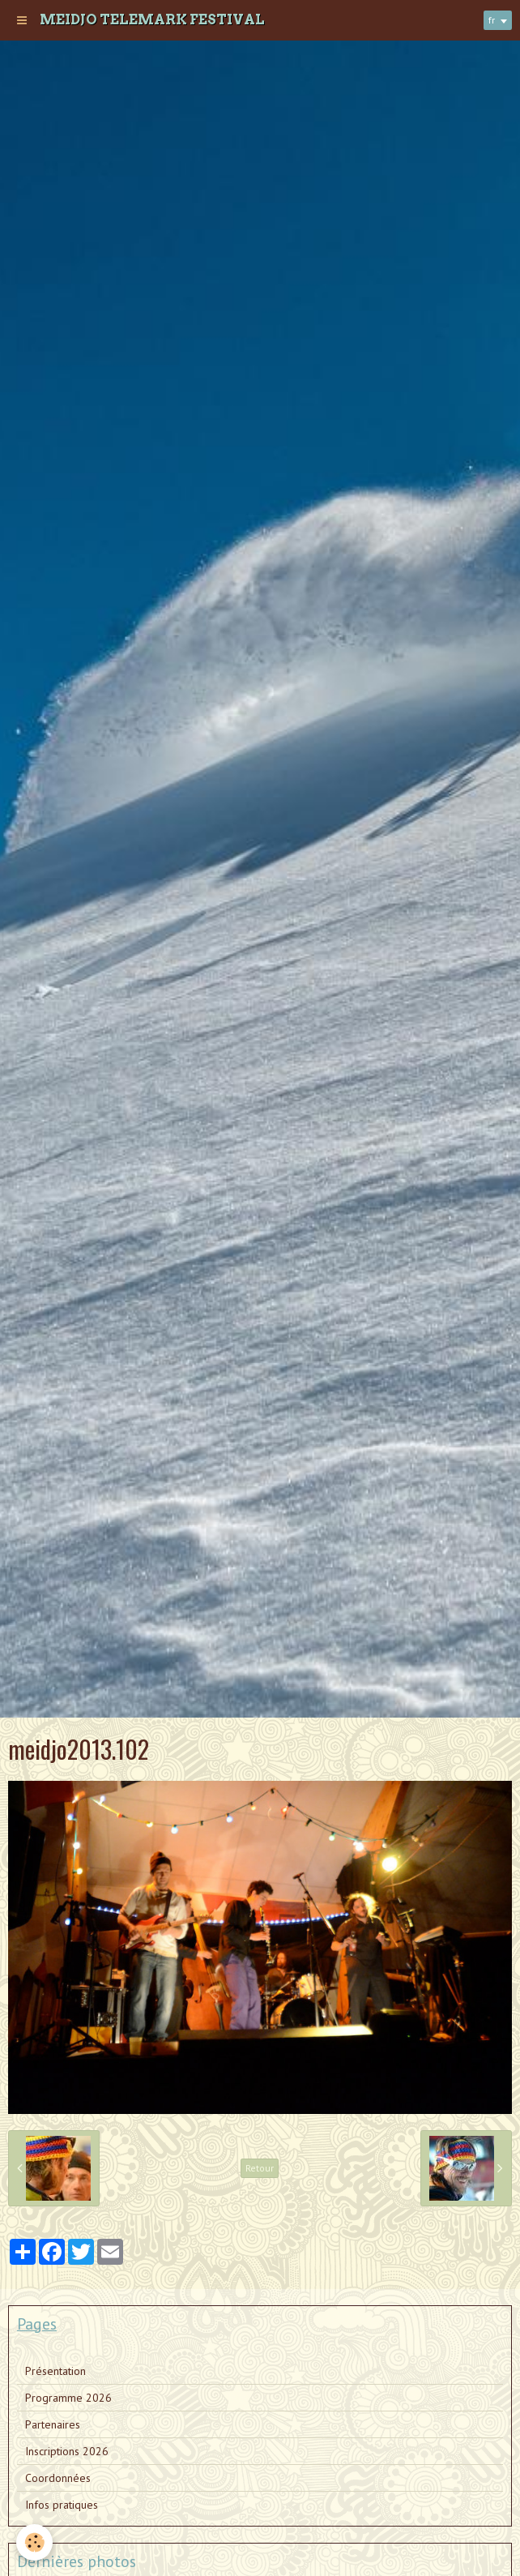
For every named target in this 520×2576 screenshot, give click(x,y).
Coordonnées (58, 2478)
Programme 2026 (68, 2397)
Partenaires (52, 2424)
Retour (259, 2168)
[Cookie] (34, 2542)
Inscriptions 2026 (67, 2451)
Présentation (55, 2371)
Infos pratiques (61, 2504)
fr (491, 20)
